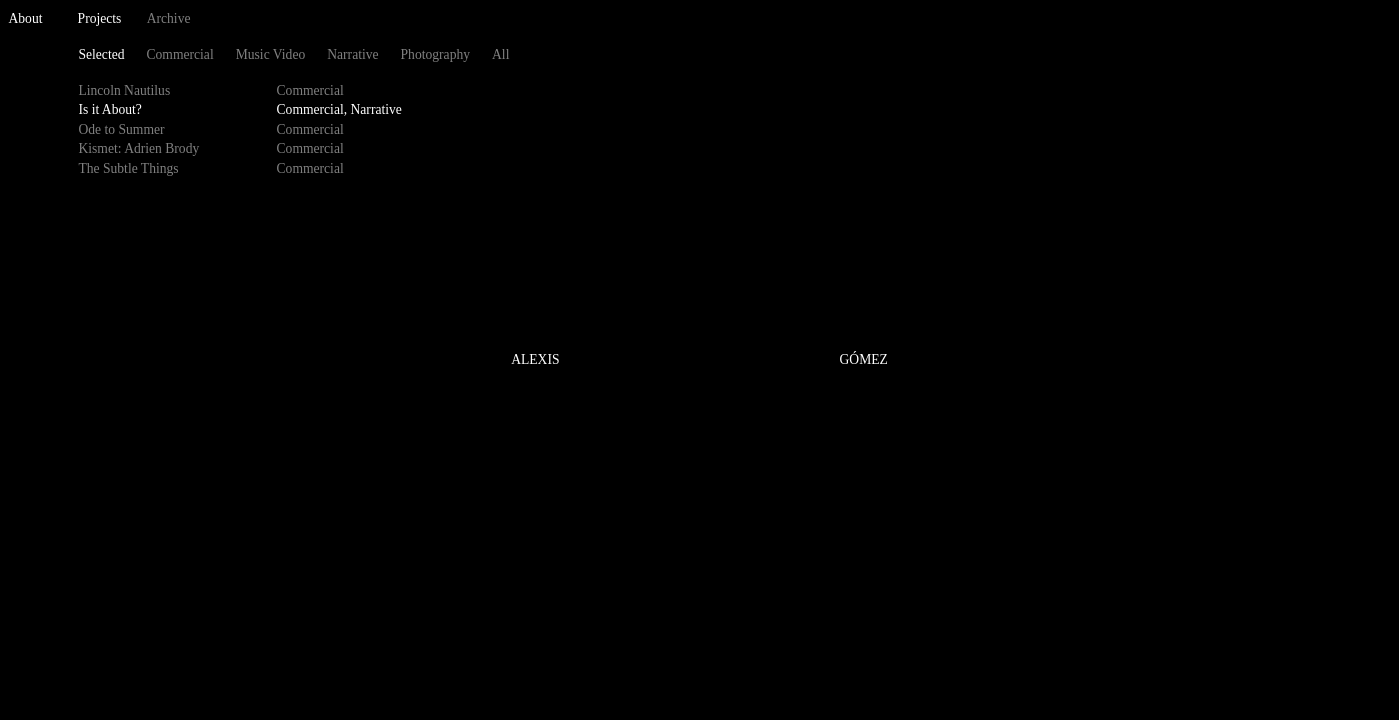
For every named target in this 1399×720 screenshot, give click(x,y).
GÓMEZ (864, 360)
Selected (101, 54)
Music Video (271, 54)
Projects (100, 18)
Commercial (179, 54)
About (26, 18)
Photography (435, 54)
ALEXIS (535, 360)
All (500, 54)
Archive (169, 18)
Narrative (352, 54)
